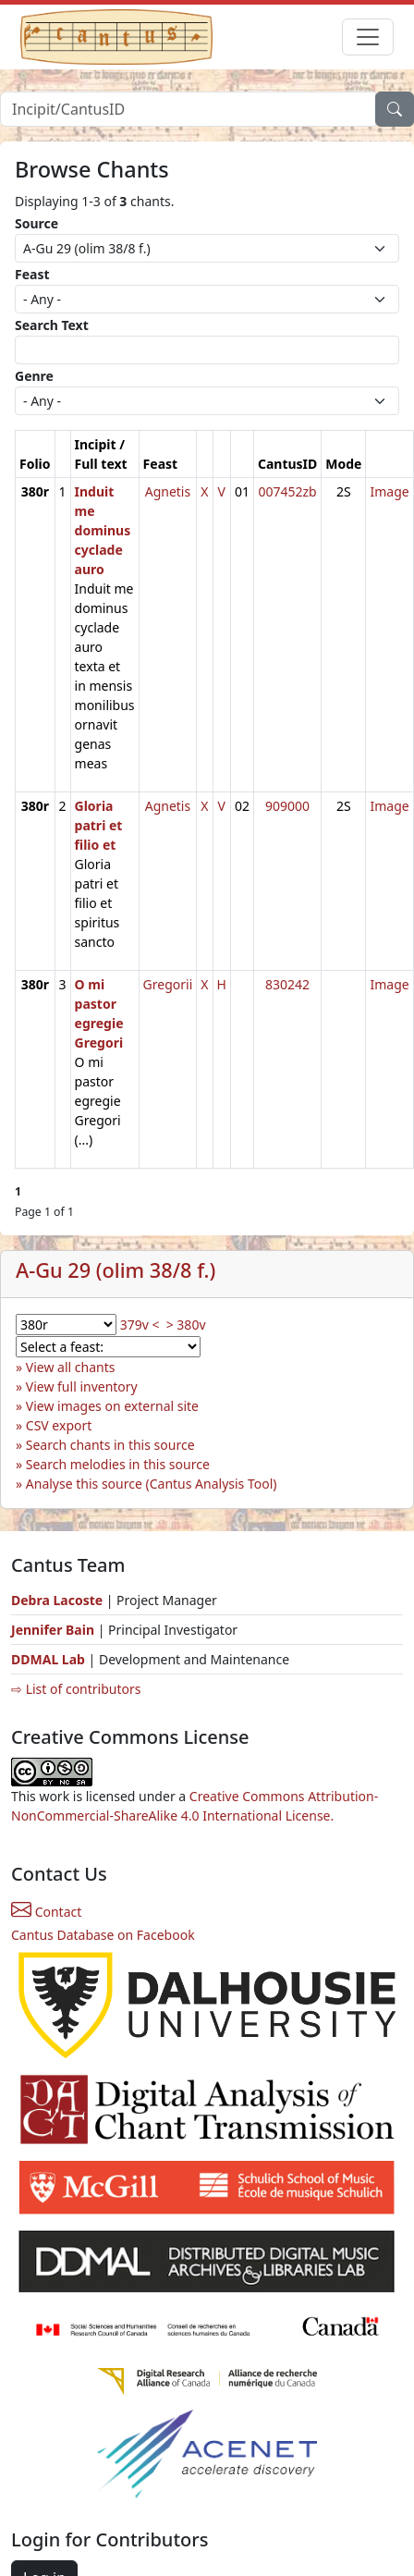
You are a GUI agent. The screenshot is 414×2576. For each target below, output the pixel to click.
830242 (287, 984)
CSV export (59, 1425)
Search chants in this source (110, 1445)
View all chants (71, 1367)
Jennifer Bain (54, 1629)
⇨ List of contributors (75, 1689)
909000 (287, 806)
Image (389, 491)
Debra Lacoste (57, 1600)
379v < (140, 1324)
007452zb (287, 491)
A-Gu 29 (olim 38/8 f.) (115, 1270)
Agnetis (167, 491)
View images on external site (112, 1406)
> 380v (186, 1324)
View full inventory (82, 1386)
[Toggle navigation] (368, 36)
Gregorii (168, 984)
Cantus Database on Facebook (103, 1935)
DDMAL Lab (48, 1659)
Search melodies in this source (118, 1464)
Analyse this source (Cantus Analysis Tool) (151, 1483)
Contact (46, 1911)
